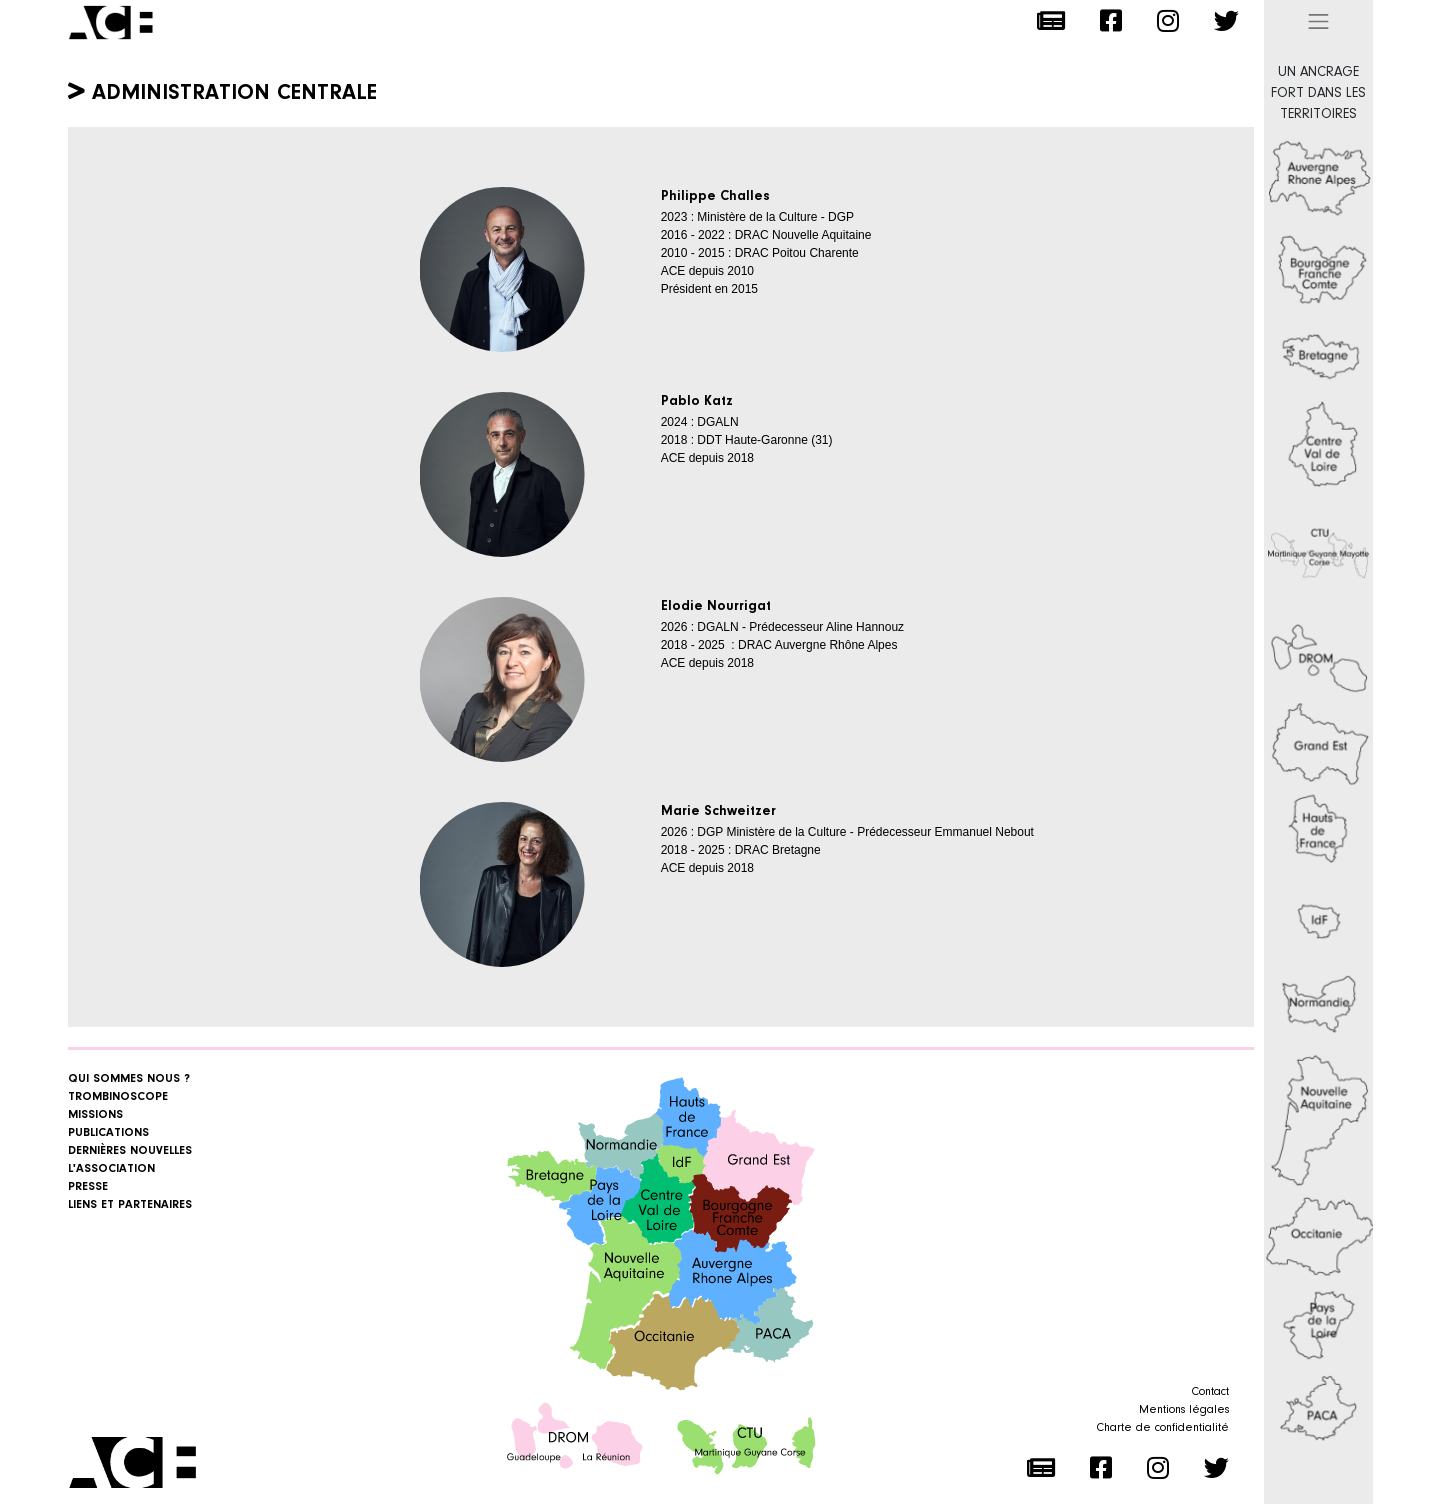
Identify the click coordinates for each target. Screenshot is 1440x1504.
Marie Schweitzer (718, 812)
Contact (1210, 1392)
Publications (108, 1133)
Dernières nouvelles (130, 1151)
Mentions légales (1184, 1410)
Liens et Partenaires (130, 1205)
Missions (95, 1115)
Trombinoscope (118, 1097)
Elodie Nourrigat (716, 607)
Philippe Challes (715, 197)
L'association (111, 1169)
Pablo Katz (697, 402)
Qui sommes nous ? (129, 1079)
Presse (88, 1187)
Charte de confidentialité (1163, 1428)
